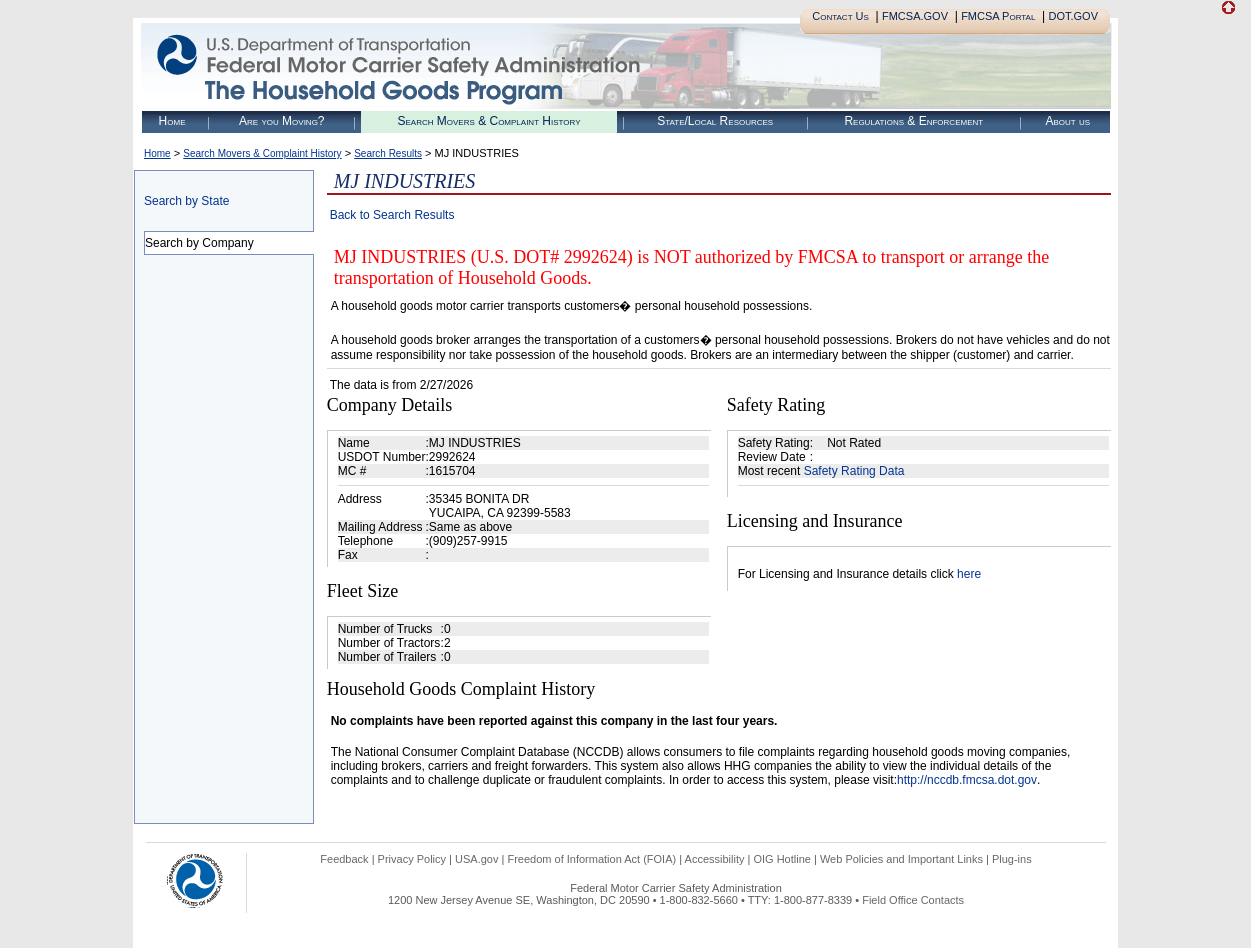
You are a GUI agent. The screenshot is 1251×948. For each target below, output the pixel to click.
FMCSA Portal (998, 16)
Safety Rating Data (854, 471)
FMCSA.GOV (915, 16)
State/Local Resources (715, 121)
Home (172, 121)
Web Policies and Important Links (901, 859)
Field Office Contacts (913, 900)
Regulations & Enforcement (913, 121)
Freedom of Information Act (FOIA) (591, 859)
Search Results (388, 153)
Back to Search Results (392, 215)
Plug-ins (1012, 859)
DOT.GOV (1073, 16)
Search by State (186, 201)
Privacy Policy (412, 859)
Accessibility (715, 859)
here (969, 574)
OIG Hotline (781, 859)
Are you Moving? (282, 121)
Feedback (344, 859)
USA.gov (476, 859)
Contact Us (840, 16)
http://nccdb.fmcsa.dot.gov (967, 780)
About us (1067, 121)
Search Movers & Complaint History (488, 121)
